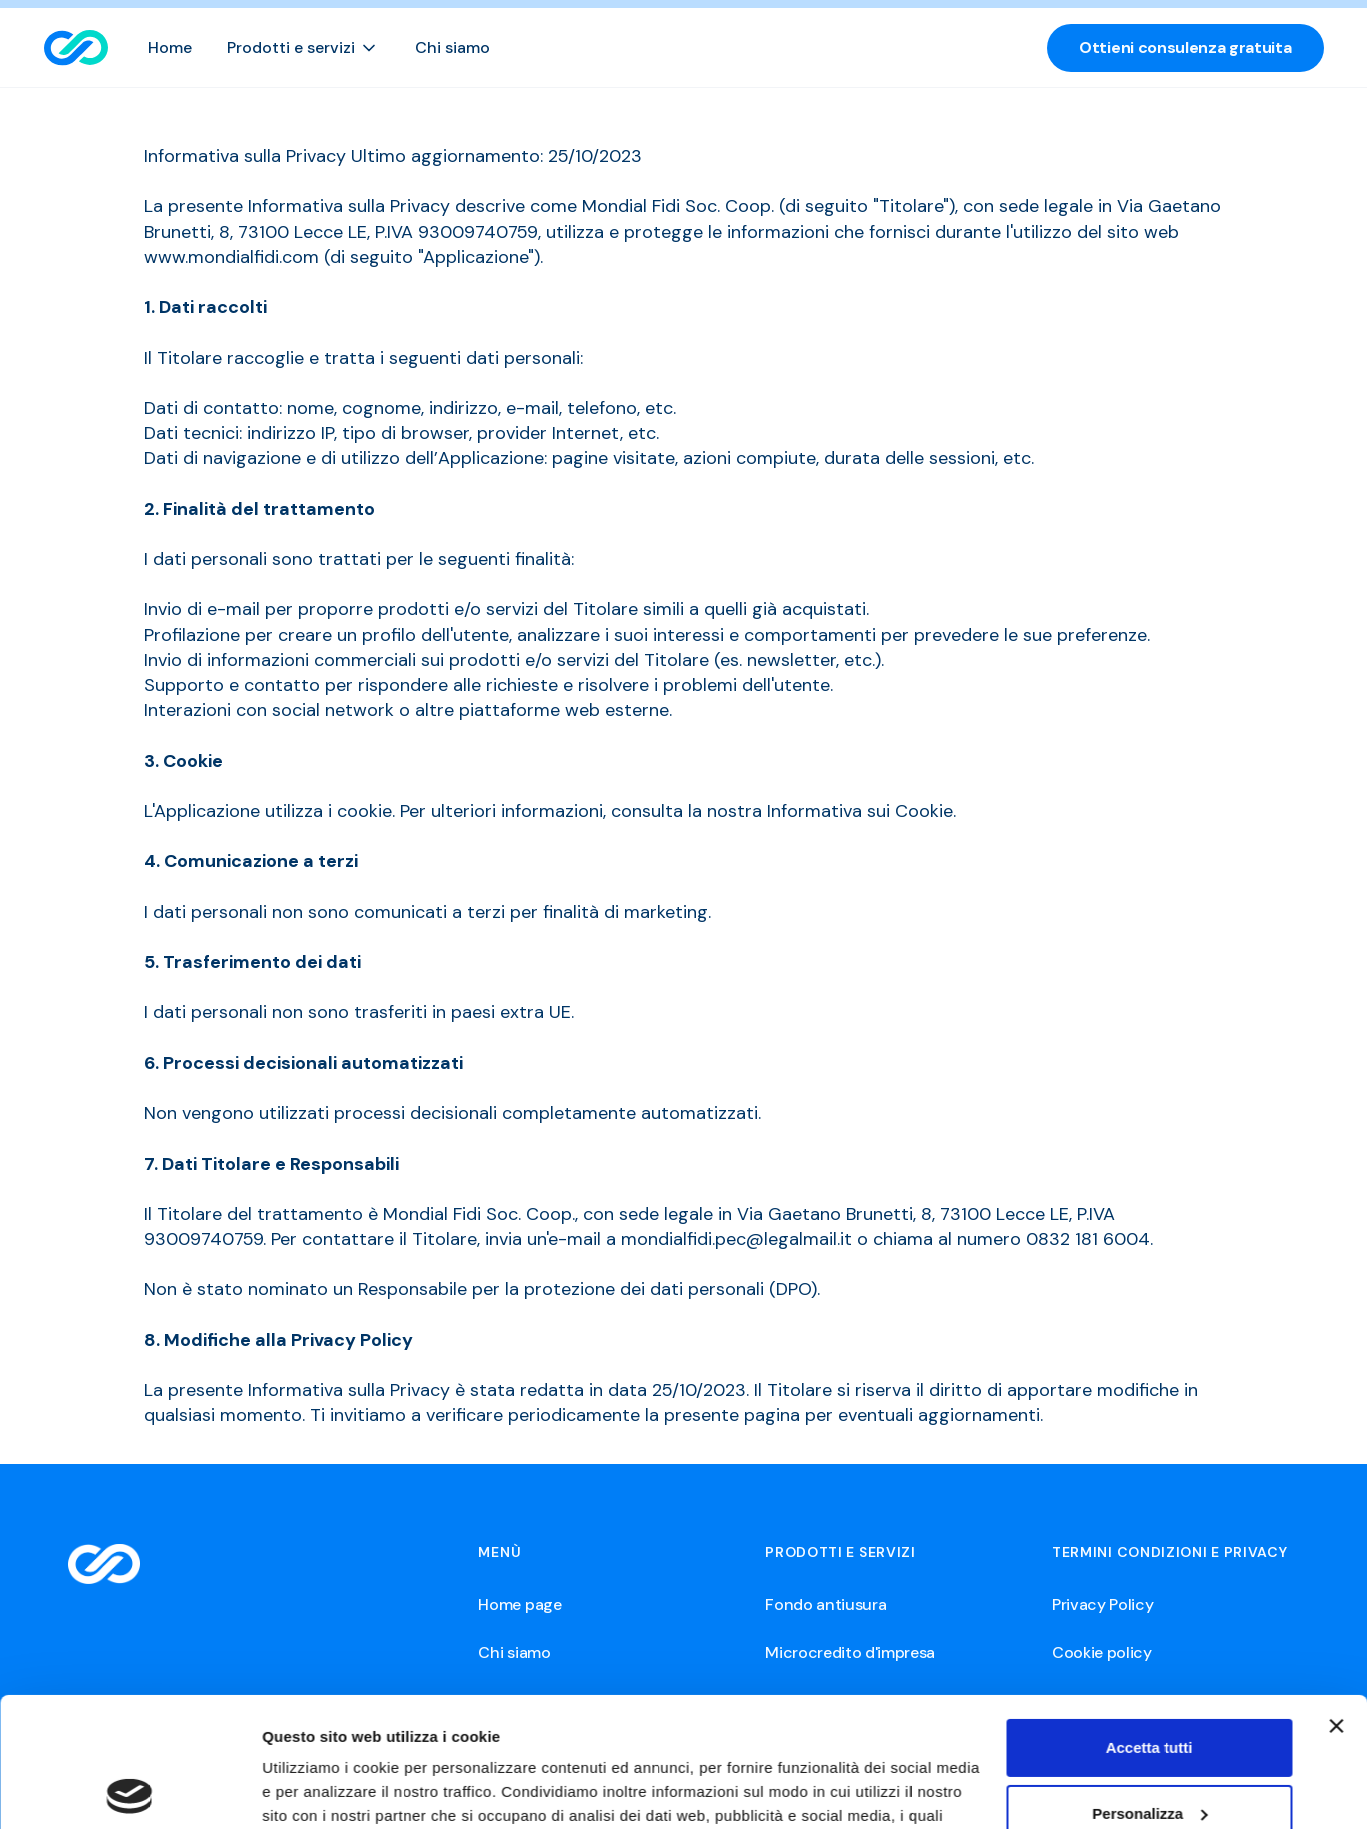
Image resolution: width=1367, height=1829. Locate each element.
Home (170, 47)
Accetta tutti (1149, 1618)
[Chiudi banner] (1336, 1597)
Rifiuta (1149, 1749)
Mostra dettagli (316, 1789)
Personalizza (1149, 1683)
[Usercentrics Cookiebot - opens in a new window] (129, 1790)
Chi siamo (452, 47)
